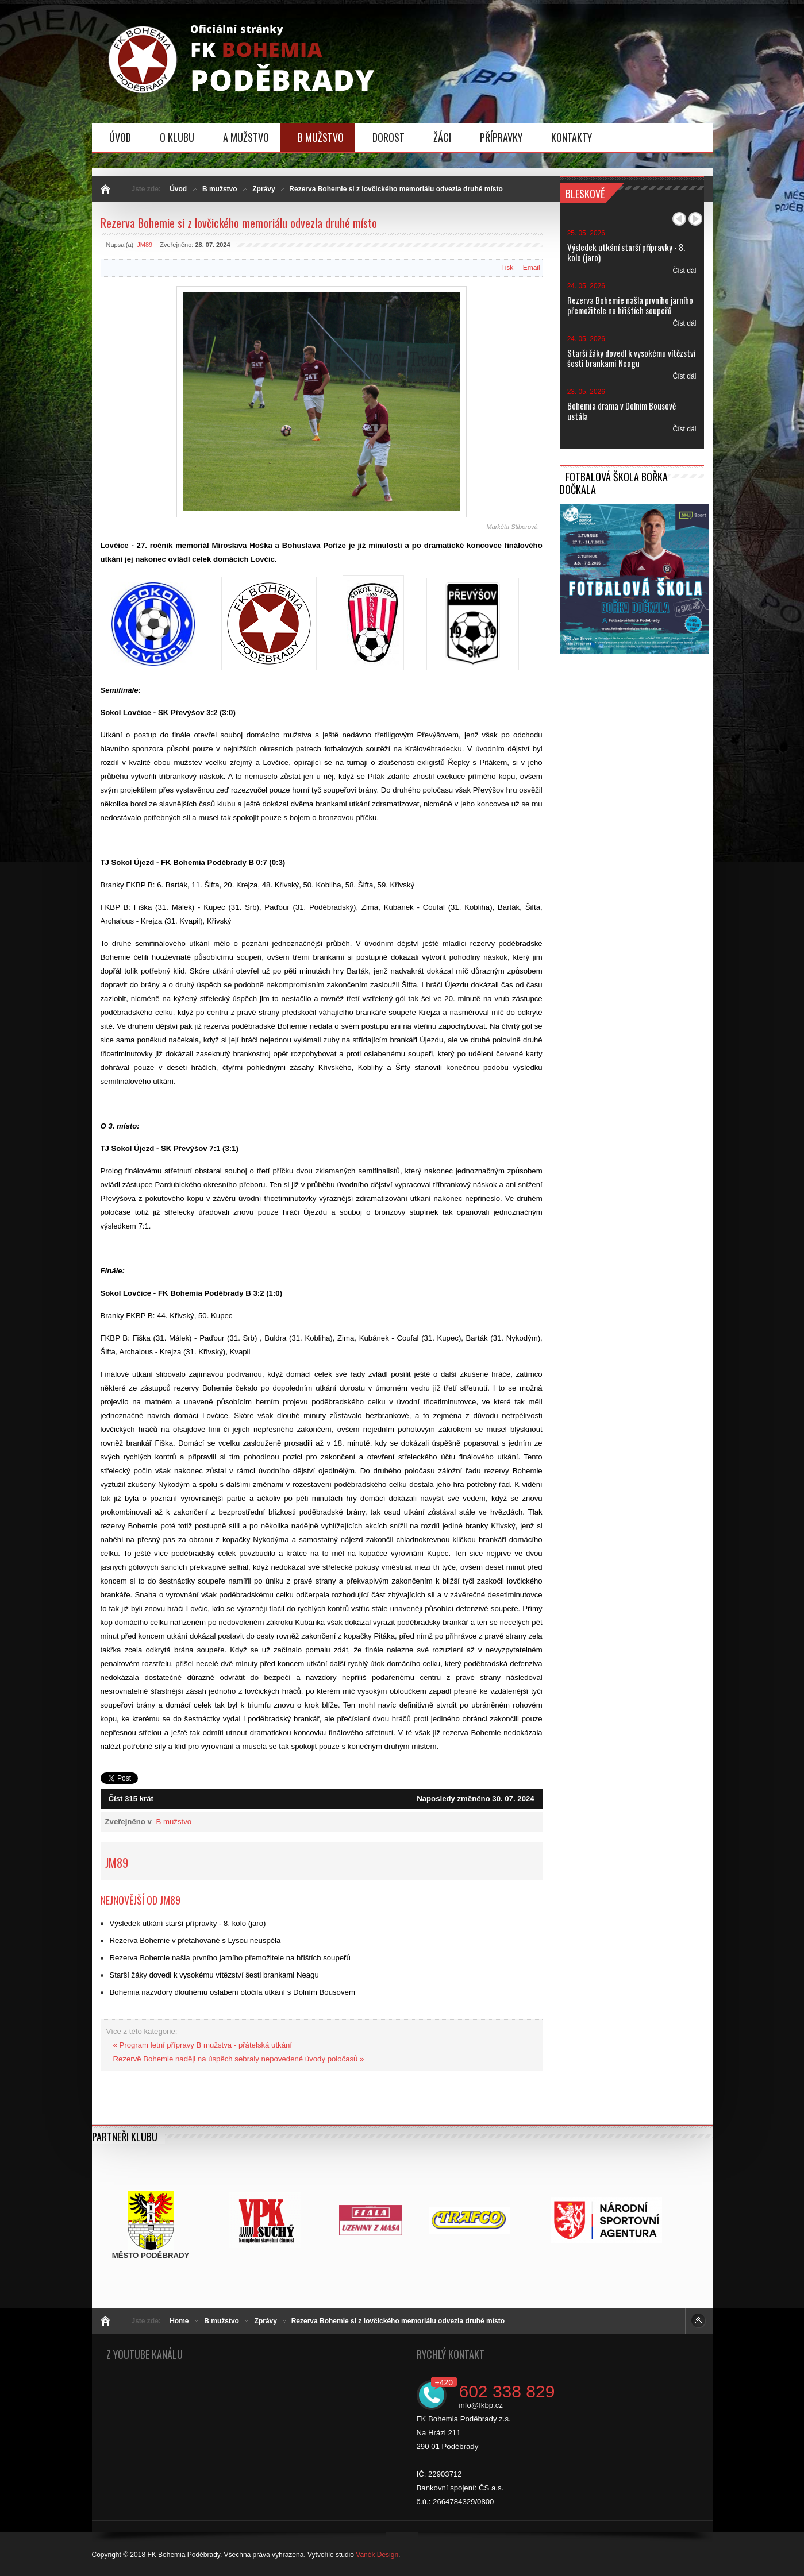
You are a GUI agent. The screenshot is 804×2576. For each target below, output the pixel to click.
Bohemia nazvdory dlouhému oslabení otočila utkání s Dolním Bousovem (232, 1992)
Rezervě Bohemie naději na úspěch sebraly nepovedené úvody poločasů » (238, 2058)
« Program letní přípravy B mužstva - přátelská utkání (203, 2045)
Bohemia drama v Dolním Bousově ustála (621, 410)
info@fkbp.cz (481, 2405)
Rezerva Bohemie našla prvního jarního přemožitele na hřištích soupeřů (230, 1957)
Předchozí (679, 219)
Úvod (178, 189)
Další (695, 219)
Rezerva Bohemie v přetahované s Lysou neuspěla (195, 1940)
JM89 (144, 244)
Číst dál (684, 271)
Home (179, 2321)
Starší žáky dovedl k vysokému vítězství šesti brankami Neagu (214, 1975)
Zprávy (263, 189)
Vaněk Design (377, 2555)
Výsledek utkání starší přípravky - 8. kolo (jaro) (188, 1923)
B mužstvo (219, 189)
